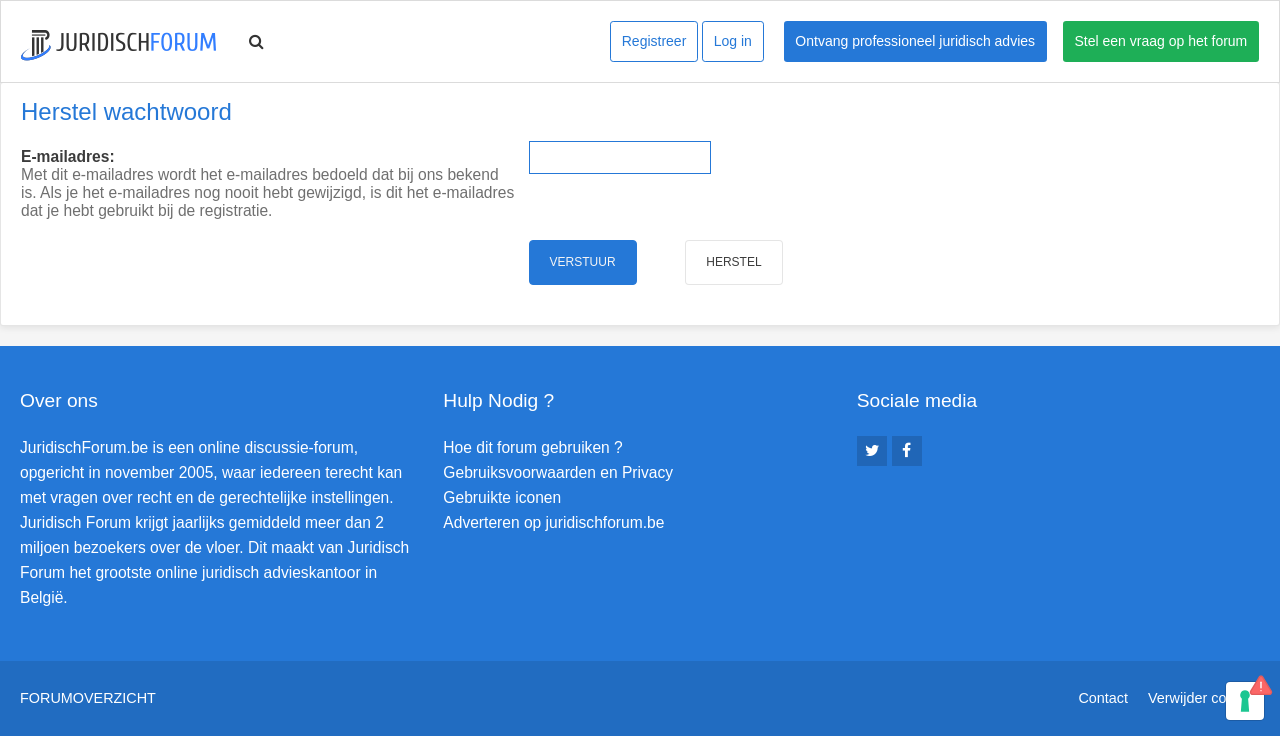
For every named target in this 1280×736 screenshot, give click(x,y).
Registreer (654, 41)
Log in (733, 41)
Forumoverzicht (88, 698)
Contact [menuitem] (1103, 698)
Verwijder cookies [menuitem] (1204, 698)
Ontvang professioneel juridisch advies (915, 41)
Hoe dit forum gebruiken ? (532, 447)
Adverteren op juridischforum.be (553, 522)
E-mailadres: (68, 156)
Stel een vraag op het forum (1161, 41)
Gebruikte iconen (502, 497)
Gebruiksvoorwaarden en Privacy (558, 472)
